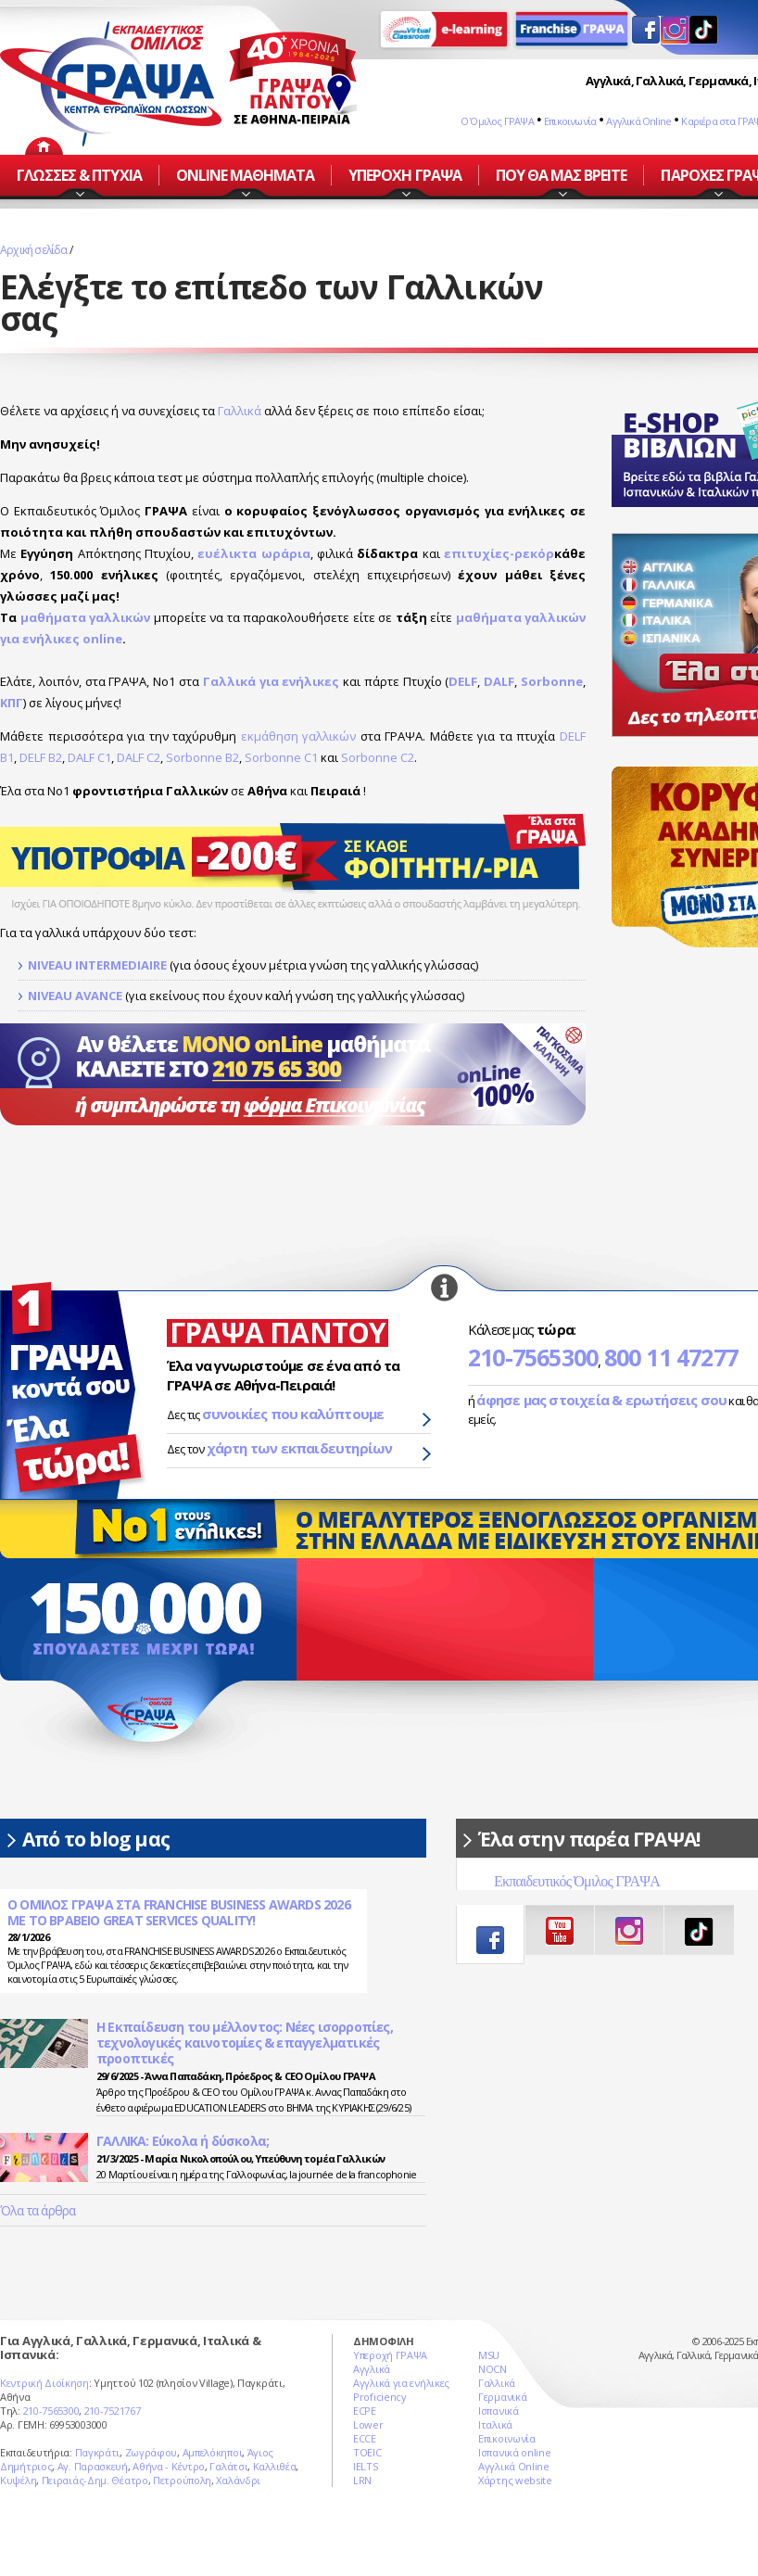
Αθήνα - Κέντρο (169, 2466)
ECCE (364, 2438)
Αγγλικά (371, 2369)
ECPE (364, 2410)
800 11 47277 (671, 1357)
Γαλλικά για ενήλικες (271, 681)
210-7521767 (112, 2410)
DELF (462, 681)
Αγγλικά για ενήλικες (401, 2383)
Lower (368, 2424)
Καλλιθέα (275, 2466)
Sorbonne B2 (202, 757)
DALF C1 (89, 757)
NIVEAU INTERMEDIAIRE (97, 965)
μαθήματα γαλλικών (85, 617)
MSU (488, 2355)
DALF (499, 681)
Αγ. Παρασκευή (92, 2466)
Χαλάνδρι (238, 2480)
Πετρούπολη (182, 2480)
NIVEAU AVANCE (75, 995)
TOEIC (367, 2452)
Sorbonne (552, 681)
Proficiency (380, 2397)
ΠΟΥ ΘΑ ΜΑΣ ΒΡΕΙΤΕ (561, 175)
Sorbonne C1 (281, 757)
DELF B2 (40, 757)
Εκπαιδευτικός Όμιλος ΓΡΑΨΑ (577, 1881)
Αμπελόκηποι (213, 2452)
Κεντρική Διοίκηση (44, 2383)
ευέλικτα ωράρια (253, 553)
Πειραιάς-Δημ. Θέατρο (95, 2480)
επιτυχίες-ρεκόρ (499, 553)
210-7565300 (533, 1357)
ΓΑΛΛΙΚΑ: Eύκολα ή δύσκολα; (182, 2141)
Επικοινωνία (570, 121)
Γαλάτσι (228, 2466)
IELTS (365, 2466)
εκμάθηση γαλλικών (299, 736)
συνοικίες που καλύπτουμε (293, 1413)
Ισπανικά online (514, 2452)
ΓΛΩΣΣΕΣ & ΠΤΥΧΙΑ (79, 175)
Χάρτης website (515, 2480)
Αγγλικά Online (638, 121)
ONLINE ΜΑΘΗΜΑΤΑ (245, 175)
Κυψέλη (18, 2480)
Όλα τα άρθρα (37, 2210)
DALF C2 (138, 757)
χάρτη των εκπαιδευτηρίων (300, 1448)
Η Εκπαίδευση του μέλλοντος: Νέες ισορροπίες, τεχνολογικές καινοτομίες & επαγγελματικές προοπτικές (244, 2043)
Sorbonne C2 (377, 757)
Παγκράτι (97, 2452)
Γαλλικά (239, 410)
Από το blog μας (96, 1839)
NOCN (492, 2369)
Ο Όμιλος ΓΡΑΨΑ (497, 121)
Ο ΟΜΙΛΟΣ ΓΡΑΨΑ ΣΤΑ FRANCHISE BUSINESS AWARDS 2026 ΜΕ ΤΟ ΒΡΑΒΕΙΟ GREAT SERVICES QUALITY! (178, 1913)
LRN (362, 2480)
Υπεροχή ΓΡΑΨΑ (390, 2355)
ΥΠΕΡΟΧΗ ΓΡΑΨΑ (404, 175)
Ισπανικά (498, 2410)
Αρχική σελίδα (34, 250)
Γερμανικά (502, 2397)
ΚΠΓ (11, 702)
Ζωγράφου (151, 2452)
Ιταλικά (495, 2424)
